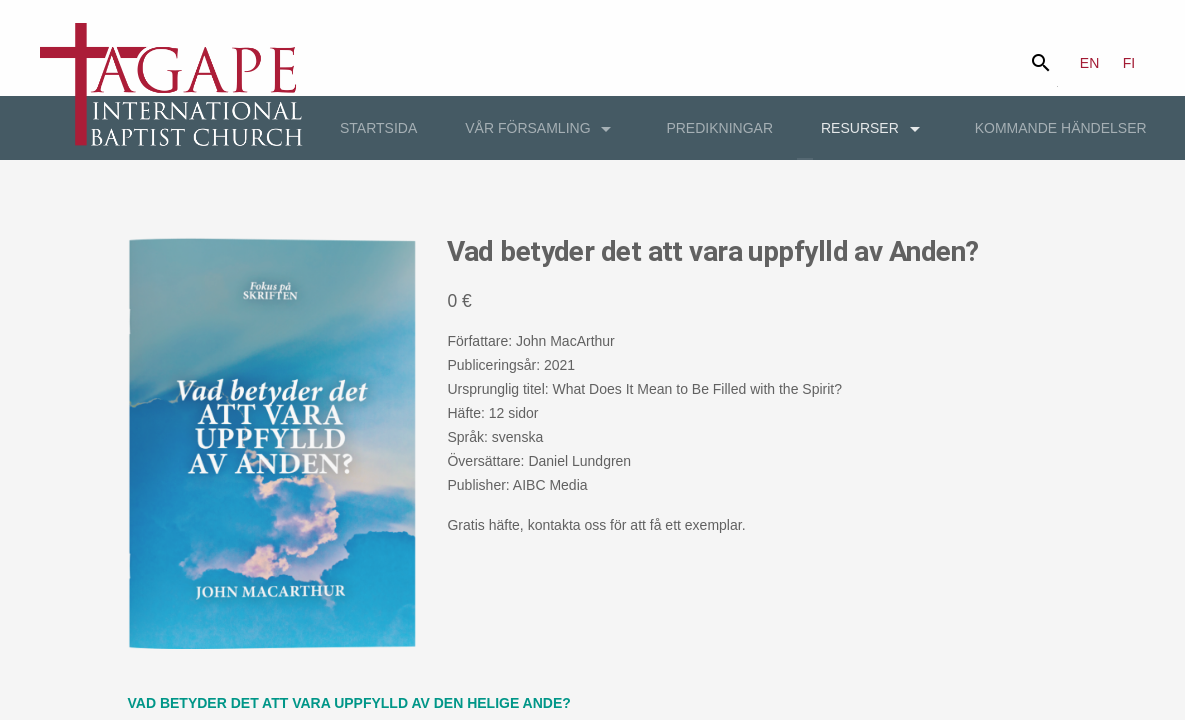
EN (1089, 63)
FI (1129, 63)
